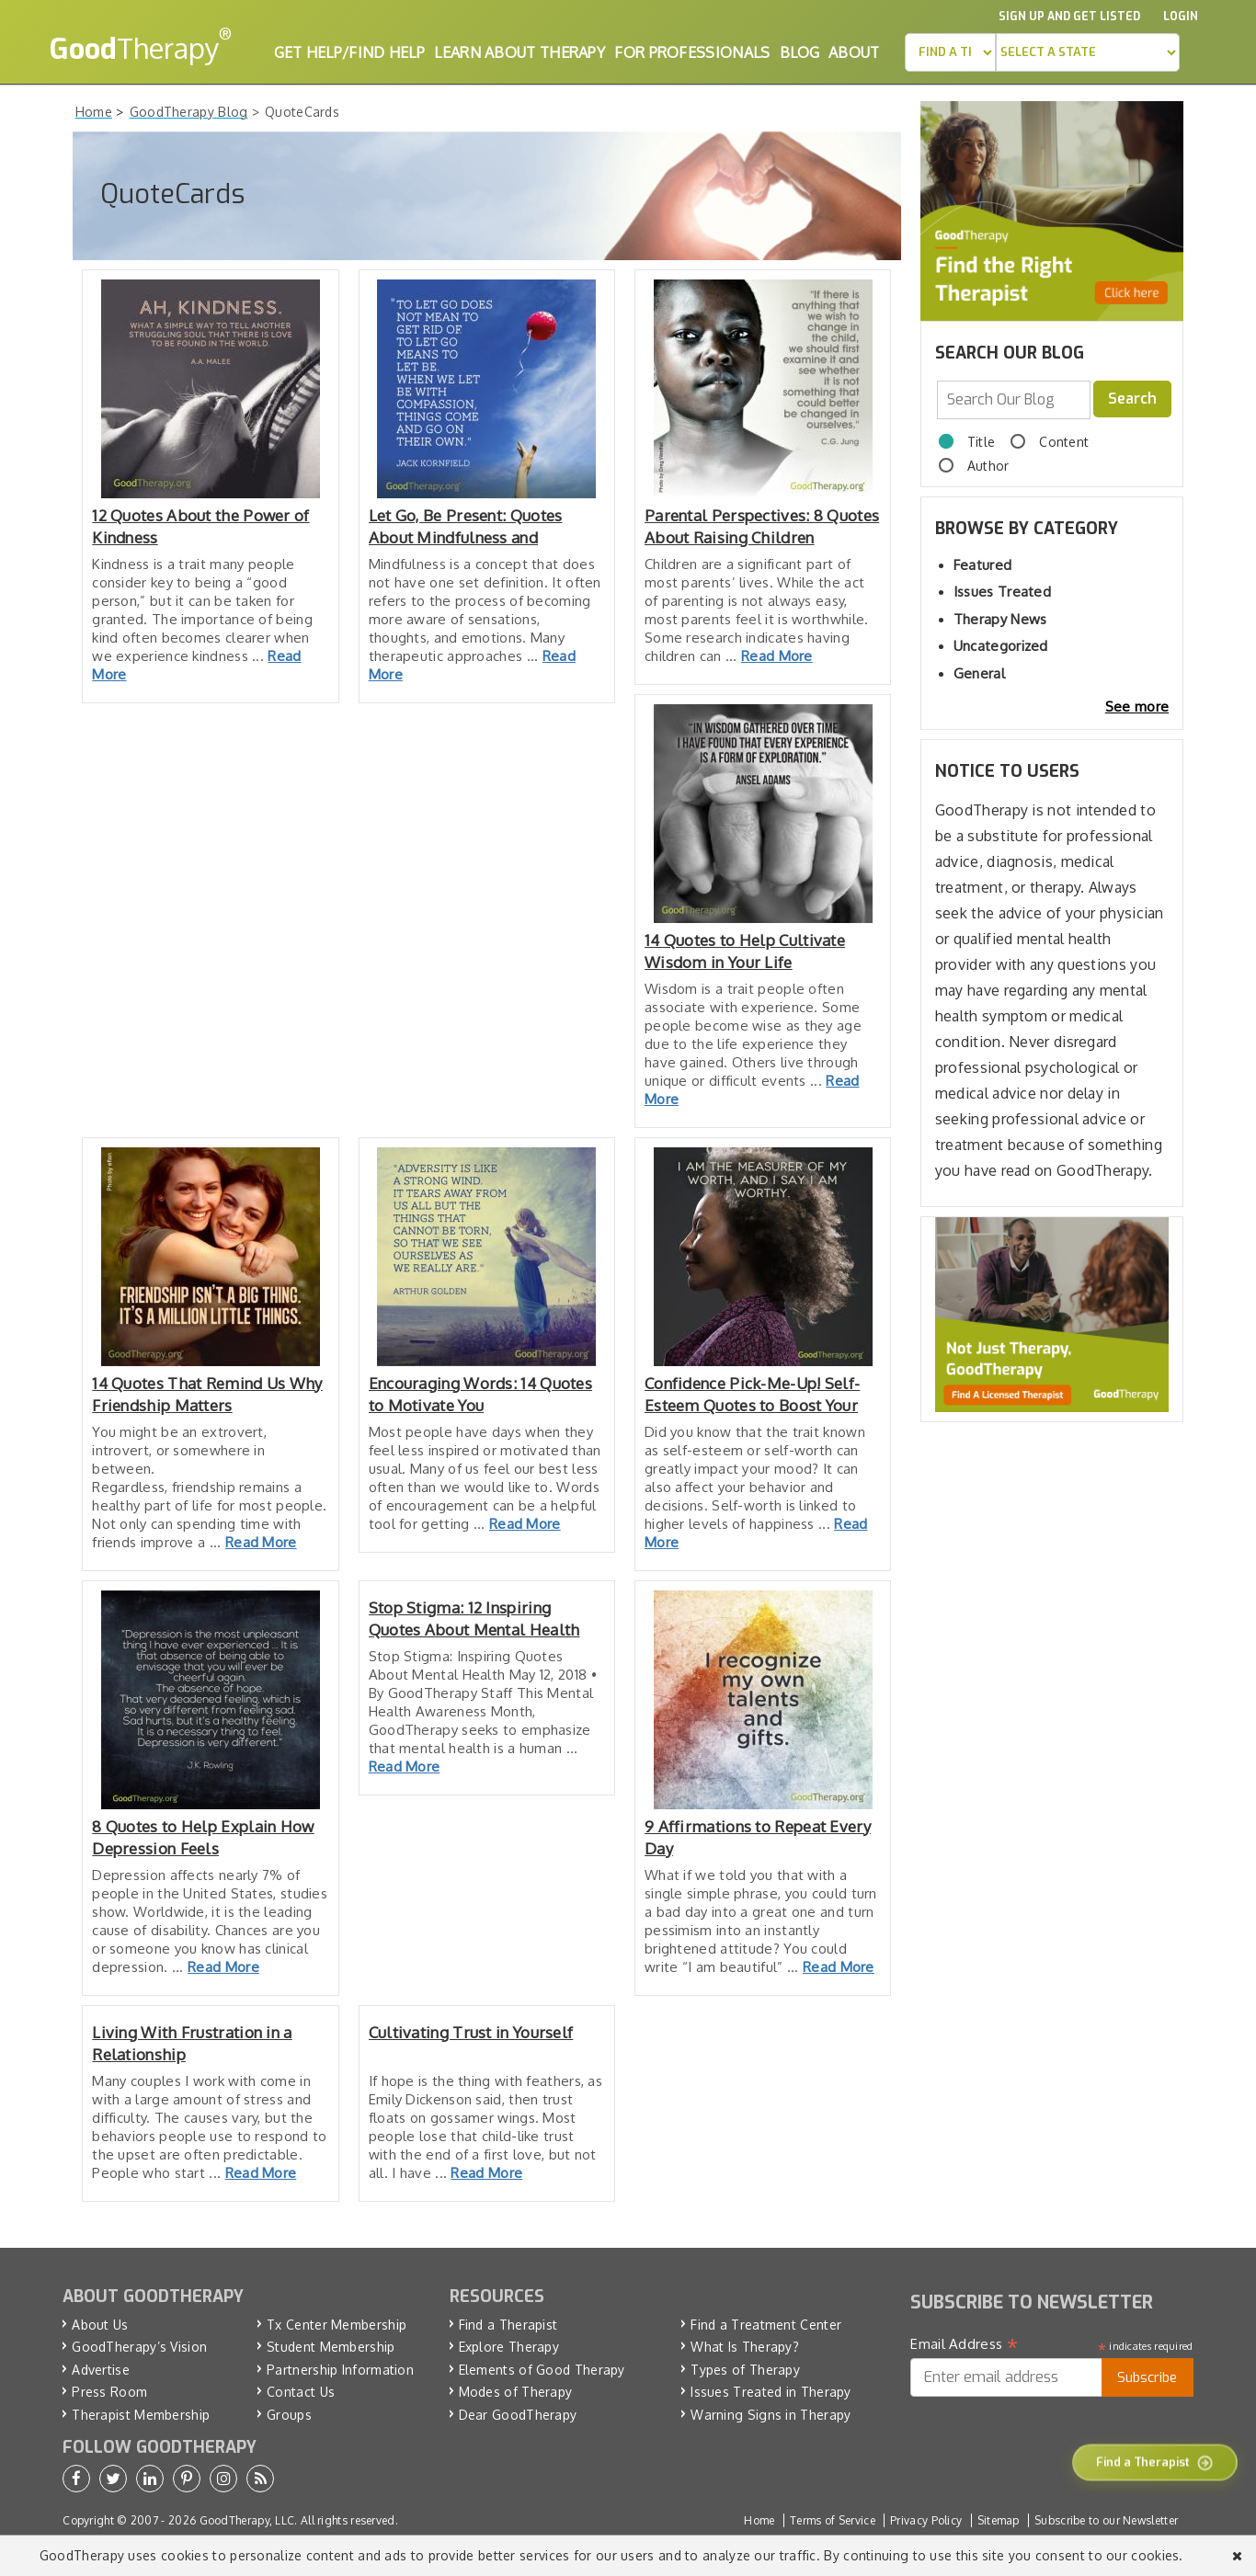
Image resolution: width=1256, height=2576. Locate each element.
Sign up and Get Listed (1069, 16)
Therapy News (1000, 619)
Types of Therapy (745, 2369)
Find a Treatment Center (766, 2324)
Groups (289, 2414)
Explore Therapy (509, 2346)
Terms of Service (832, 2520)
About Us (100, 2324)
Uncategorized (1000, 646)
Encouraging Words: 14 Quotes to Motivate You (480, 1394)
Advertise (101, 2369)
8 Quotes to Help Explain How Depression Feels (203, 1837)
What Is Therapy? (745, 2346)
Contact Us (301, 2391)
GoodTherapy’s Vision (139, 2346)
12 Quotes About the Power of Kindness (200, 526)
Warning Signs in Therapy (771, 2414)
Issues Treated (1002, 591)
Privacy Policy (926, 2520)
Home (759, 2520)
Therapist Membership (141, 2414)
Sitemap (998, 2520)
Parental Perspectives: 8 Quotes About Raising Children (762, 526)
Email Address (964, 2344)
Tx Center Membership (336, 2324)
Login (1180, 16)
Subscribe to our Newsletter (1106, 2520)
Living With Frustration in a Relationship (191, 2043)
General (979, 673)
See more (1137, 706)
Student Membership (330, 2346)
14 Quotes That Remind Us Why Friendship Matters (207, 1394)
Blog (799, 52)
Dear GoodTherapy (518, 2414)
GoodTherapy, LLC (247, 2520)
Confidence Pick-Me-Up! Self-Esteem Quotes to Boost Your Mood (752, 1395)
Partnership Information (340, 2369)
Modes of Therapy (516, 2391)
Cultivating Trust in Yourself (471, 2032)
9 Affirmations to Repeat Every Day (758, 1837)
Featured (982, 565)
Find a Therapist (508, 2324)
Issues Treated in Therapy (771, 2391)
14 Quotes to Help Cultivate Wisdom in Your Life (745, 951)
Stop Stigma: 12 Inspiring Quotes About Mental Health (474, 1618)
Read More (777, 656)
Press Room (109, 2391)
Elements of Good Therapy (542, 2369)
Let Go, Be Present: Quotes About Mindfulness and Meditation (466, 527)
